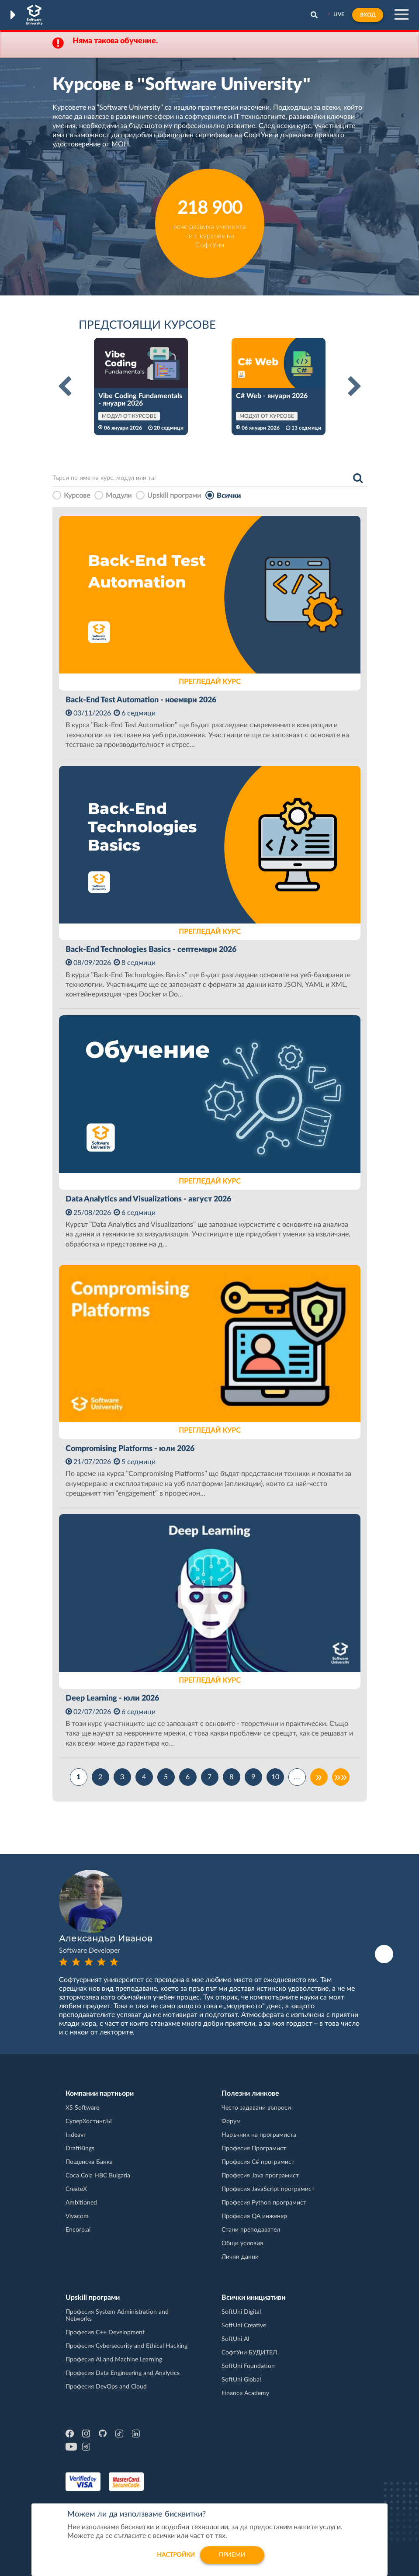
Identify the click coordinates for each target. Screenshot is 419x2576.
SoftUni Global (241, 2380)
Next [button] (355, 387)
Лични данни (240, 2257)
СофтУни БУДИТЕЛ (249, 2353)
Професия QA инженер (254, 2216)
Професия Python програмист (264, 2203)
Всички (229, 495)
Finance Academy (245, 2393)
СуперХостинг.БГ (90, 2121)
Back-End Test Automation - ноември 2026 (141, 700)
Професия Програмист (254, 2149)
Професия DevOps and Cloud (106, 2387)
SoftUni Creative (244, 2326)
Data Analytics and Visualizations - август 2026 (148, 1199)
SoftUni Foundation (248, 2366)
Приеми (232, 2555)
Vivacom (77, 2216)
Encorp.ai (78, 2230)
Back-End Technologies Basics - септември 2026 (151, 950)
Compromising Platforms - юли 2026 (130, 1449)
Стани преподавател (251, 2230)
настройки (176, 2555)
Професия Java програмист (260, 2176)
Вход (367, 14)
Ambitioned (81, 2203)
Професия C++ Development (105, 2333)
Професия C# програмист (258, 2162)
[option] (141, 386)
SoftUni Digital (241, 2312)
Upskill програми (174, 495)
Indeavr (76, 2135)
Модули (119, 495)
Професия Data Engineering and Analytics (123, 2373)
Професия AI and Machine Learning (114, 2360)
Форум (231, 2121)
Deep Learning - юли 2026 (112, 1698)
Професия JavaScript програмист (268, 2189)
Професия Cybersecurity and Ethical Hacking (126, 2346)
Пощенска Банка (89, 2162)
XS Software (82, 2108)
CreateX (76, 2189)
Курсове (77, 495)
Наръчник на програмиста (259, 2135)
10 (275, 1777)
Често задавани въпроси (256, 2108)
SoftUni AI (235, 2339)
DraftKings (80, 2149)
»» (340, 1777)
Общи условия (242, 2243)
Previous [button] (65, 387)
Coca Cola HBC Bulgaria (98, 2176)
